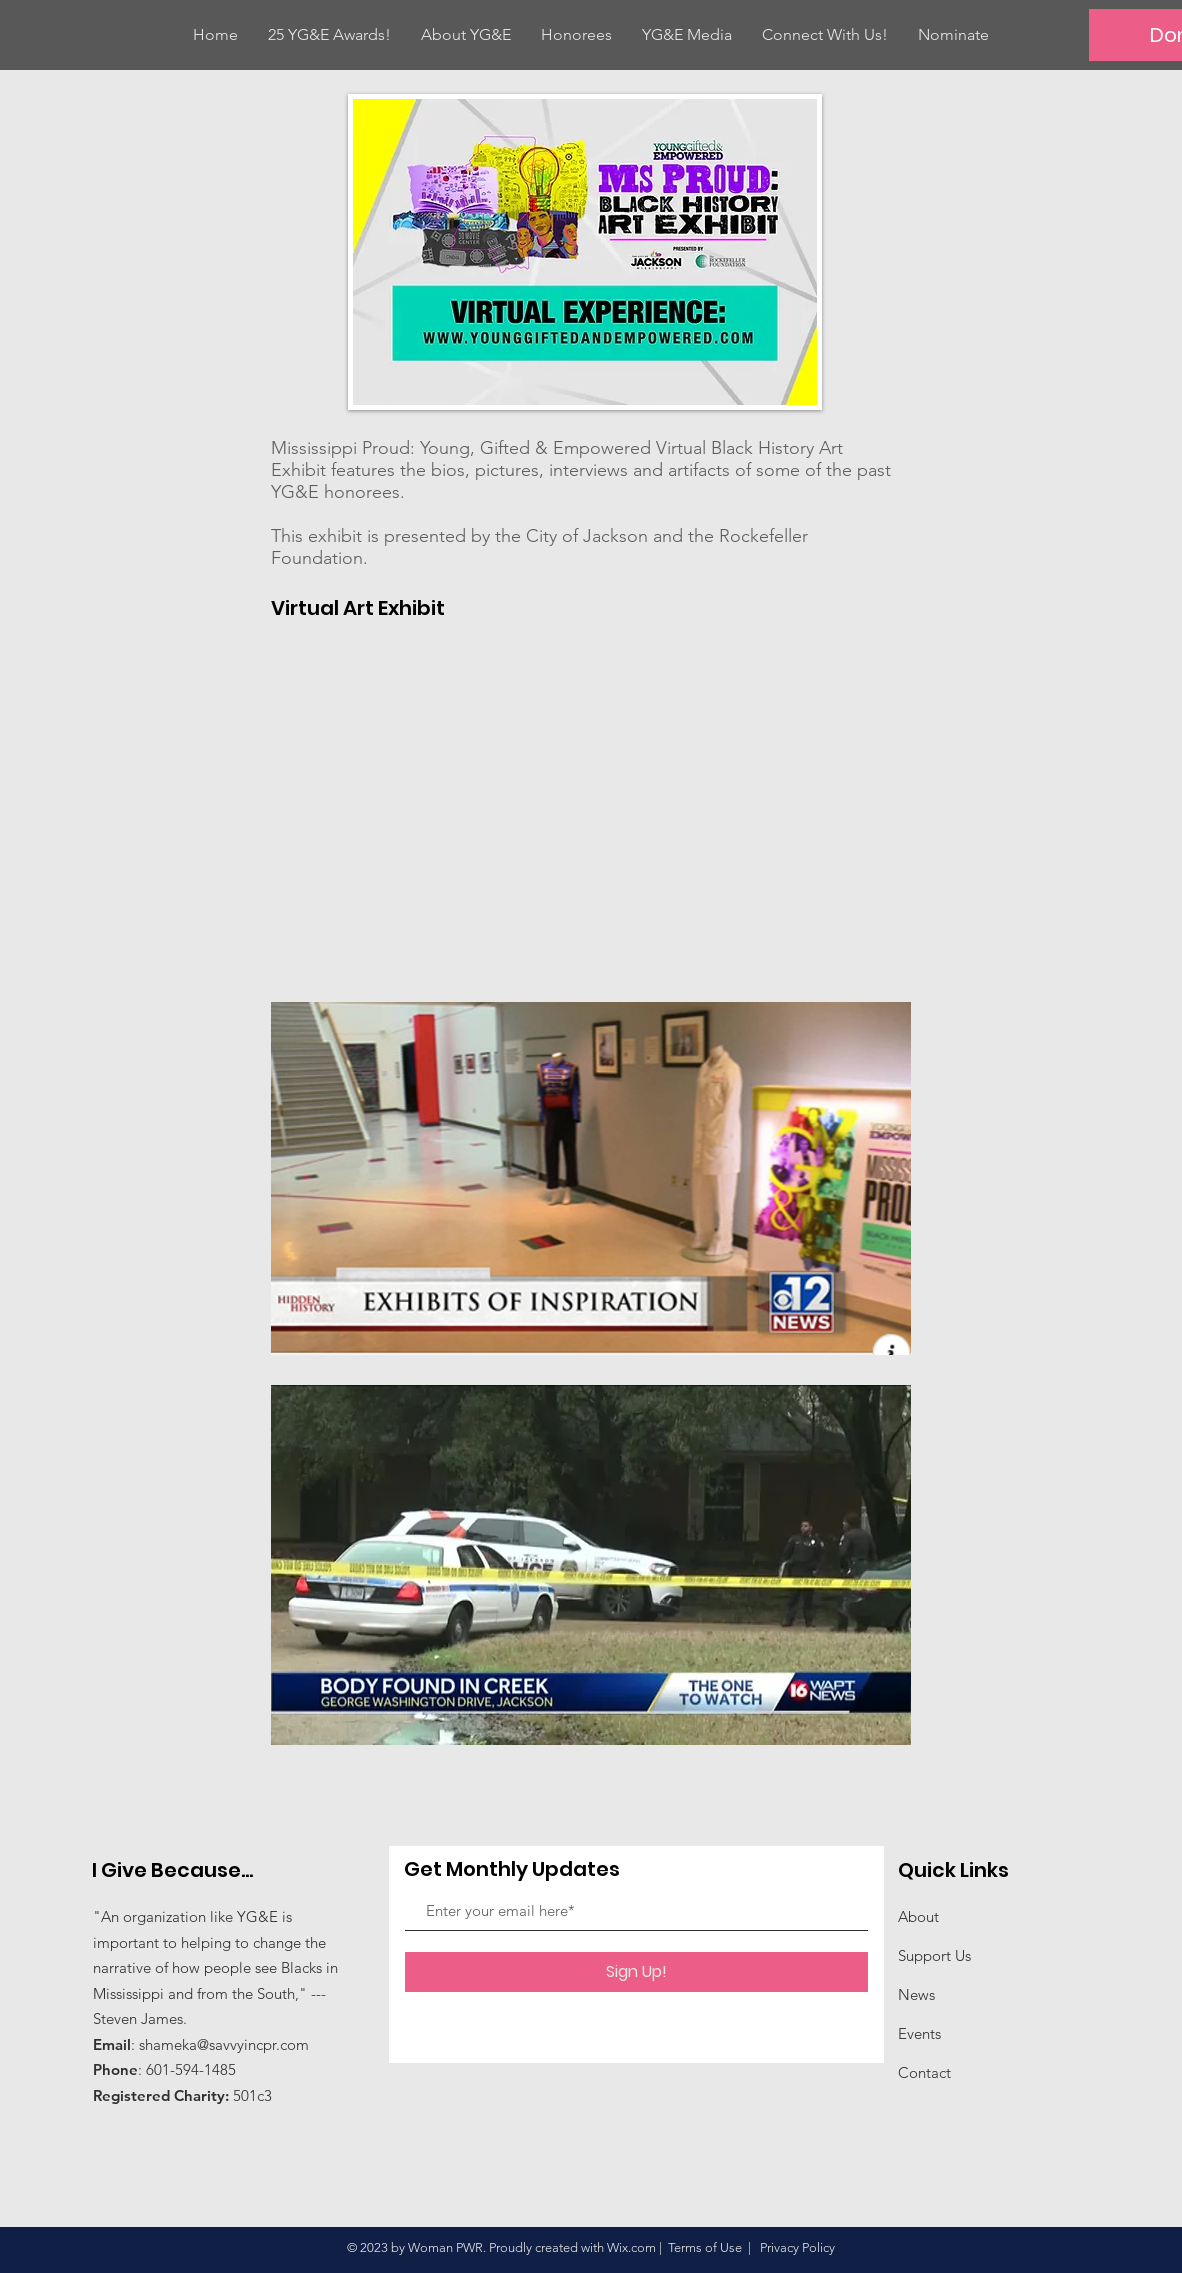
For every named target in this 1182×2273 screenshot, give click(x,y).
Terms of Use (705, 2247)
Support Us (934, 1955)
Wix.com (631, 2247)
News (916, 1994)
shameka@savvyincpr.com (224, 2044)
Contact (924, 2072)
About (918, 1916)
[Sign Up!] (636, 1972)
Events (919, 2033)
